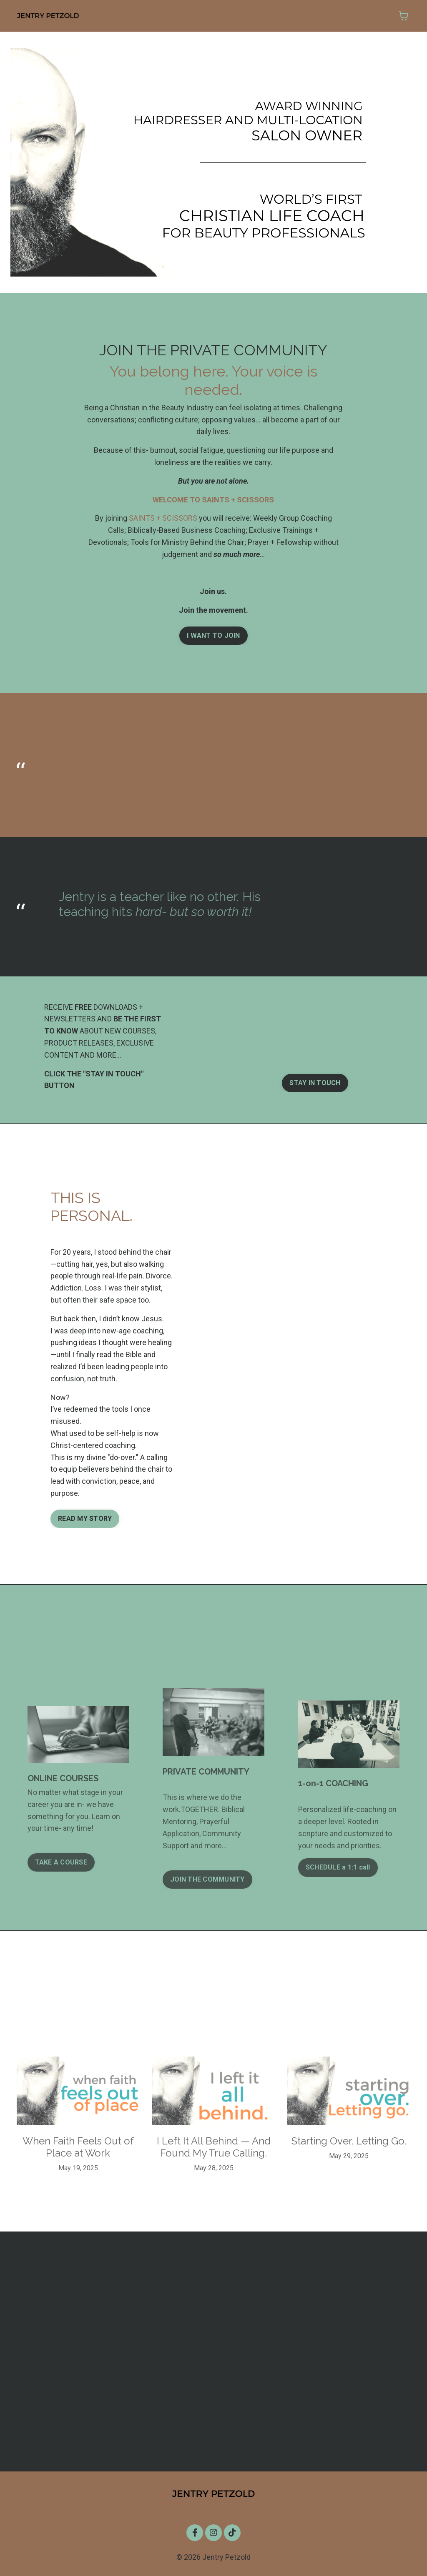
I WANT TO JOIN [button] (213, 635)
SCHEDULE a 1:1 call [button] (338, 1867)
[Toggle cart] (403, 15)
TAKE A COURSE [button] (61, 1862)
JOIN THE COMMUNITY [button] (207, 1879)
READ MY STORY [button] (85, 1519)
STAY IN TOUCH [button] (314, 1083)
